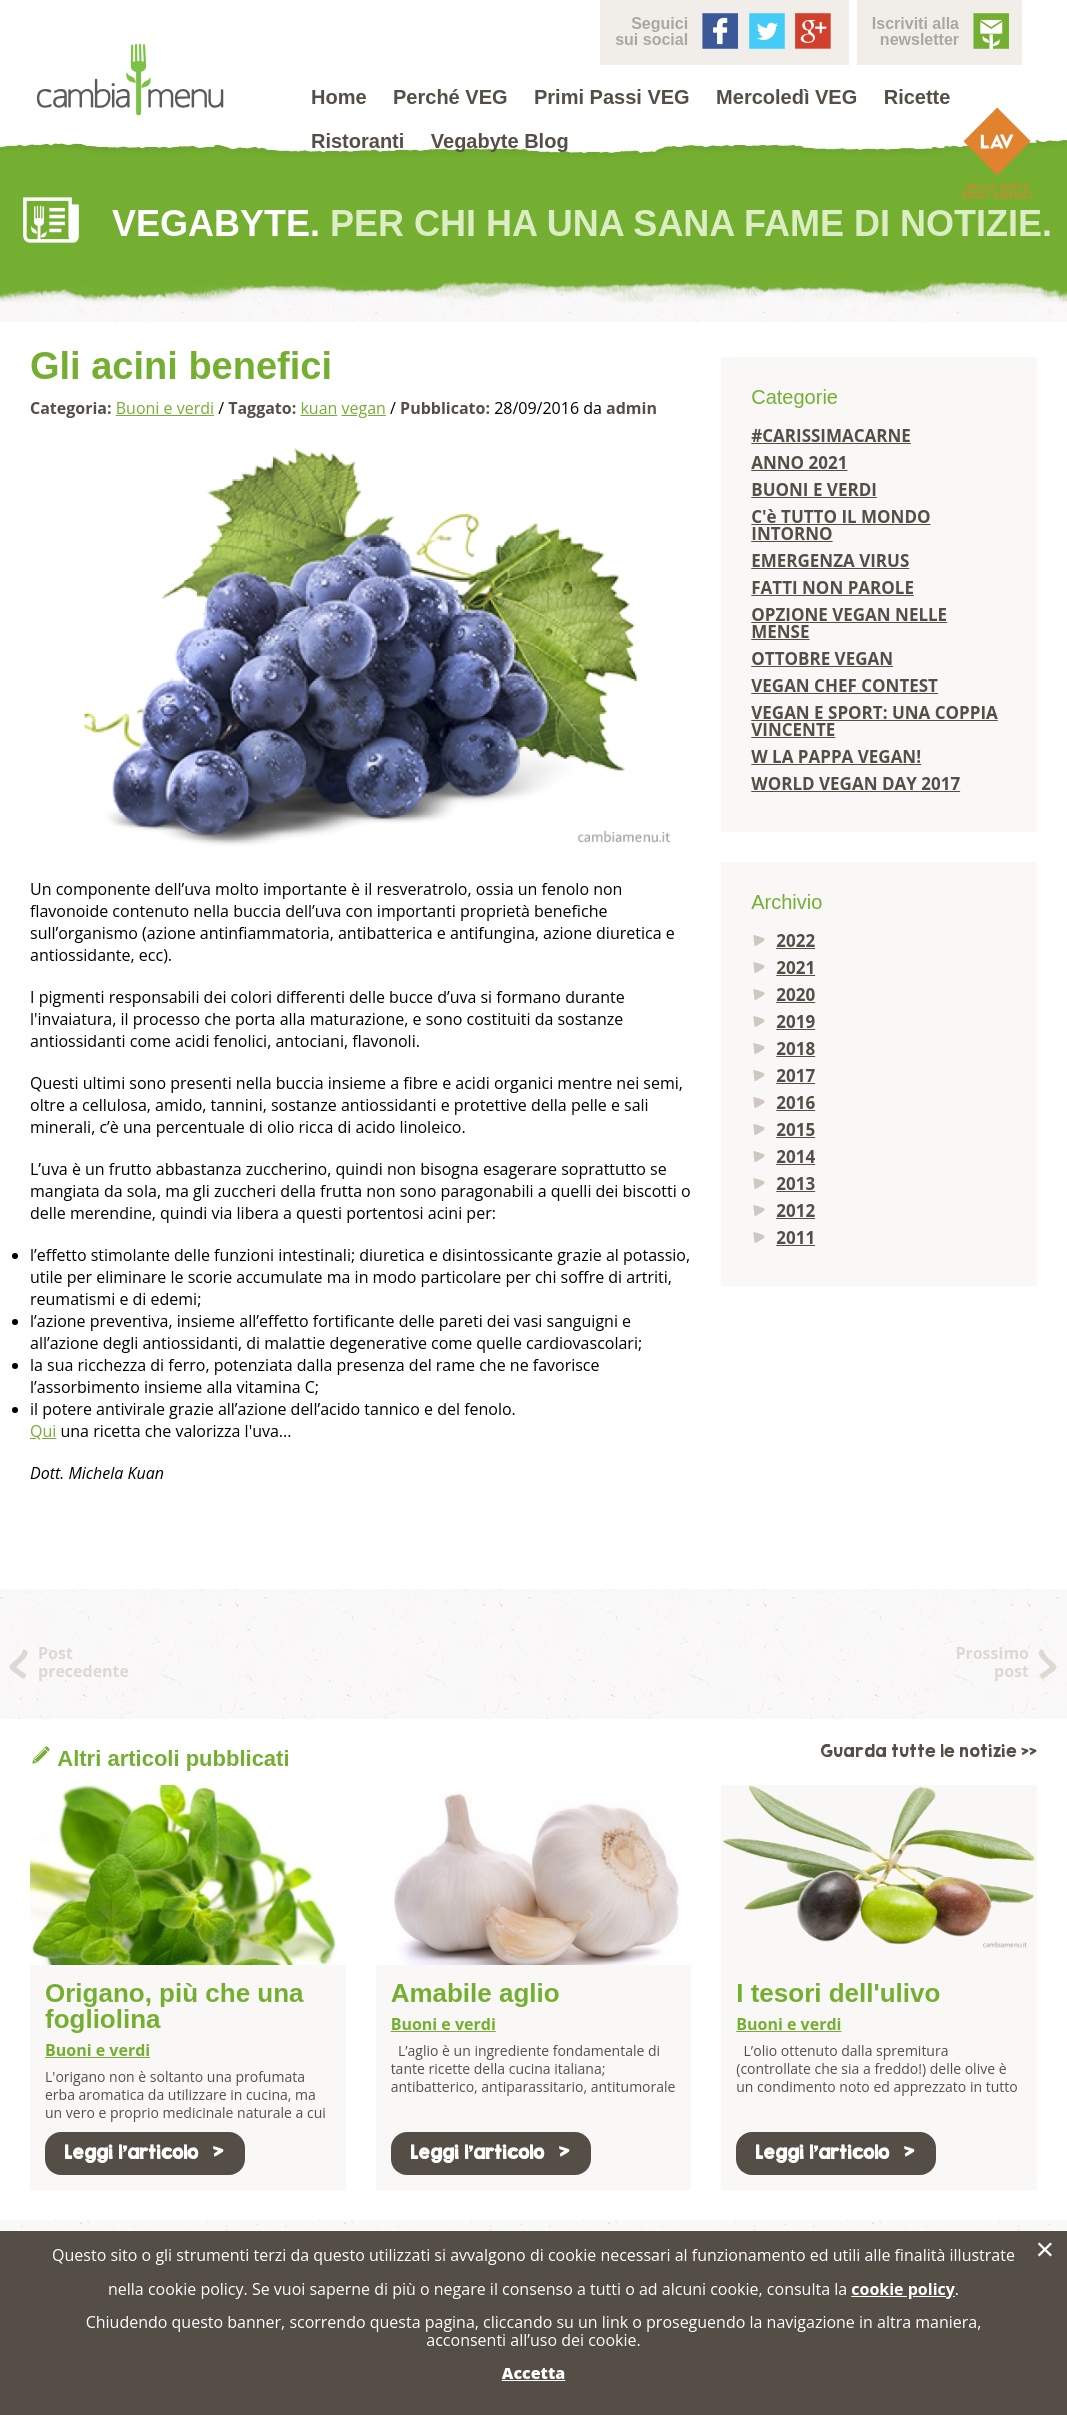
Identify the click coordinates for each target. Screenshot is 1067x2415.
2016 (795, 1102)
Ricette (917, 97)
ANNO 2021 (799, 462)
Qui (43, 1431)
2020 (795, 994)
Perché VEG (450, 97)
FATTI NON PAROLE (832, 587)
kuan (318, 408)
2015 (795, 1129)
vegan (364, 408)
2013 (795, 1183)
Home (339, 97)
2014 (795, 1156)
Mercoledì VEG (786, 97)
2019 (795, 1021)
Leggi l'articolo (145, 2152)
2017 (795, 1075)
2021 (795, 967)
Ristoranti (357, 141)
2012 (795, 1210)
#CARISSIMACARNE (831, 435)
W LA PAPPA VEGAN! (836, 756)
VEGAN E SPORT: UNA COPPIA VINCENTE (874, 721)
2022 (795, 940)
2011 (795, 1237)
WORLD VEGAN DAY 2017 (855, 783)
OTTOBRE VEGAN (822, 658)
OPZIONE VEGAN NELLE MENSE (849, 623)
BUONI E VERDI (814, 489)
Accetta (533, 2373)
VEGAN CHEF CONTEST (844, 685)
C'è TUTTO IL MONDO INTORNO (840, 525)
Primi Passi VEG (612, 97)
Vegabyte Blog (500, 141)
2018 (795, 1048)
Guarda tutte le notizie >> (928, 1751)
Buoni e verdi (165, 408)
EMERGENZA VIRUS (830, 560)
